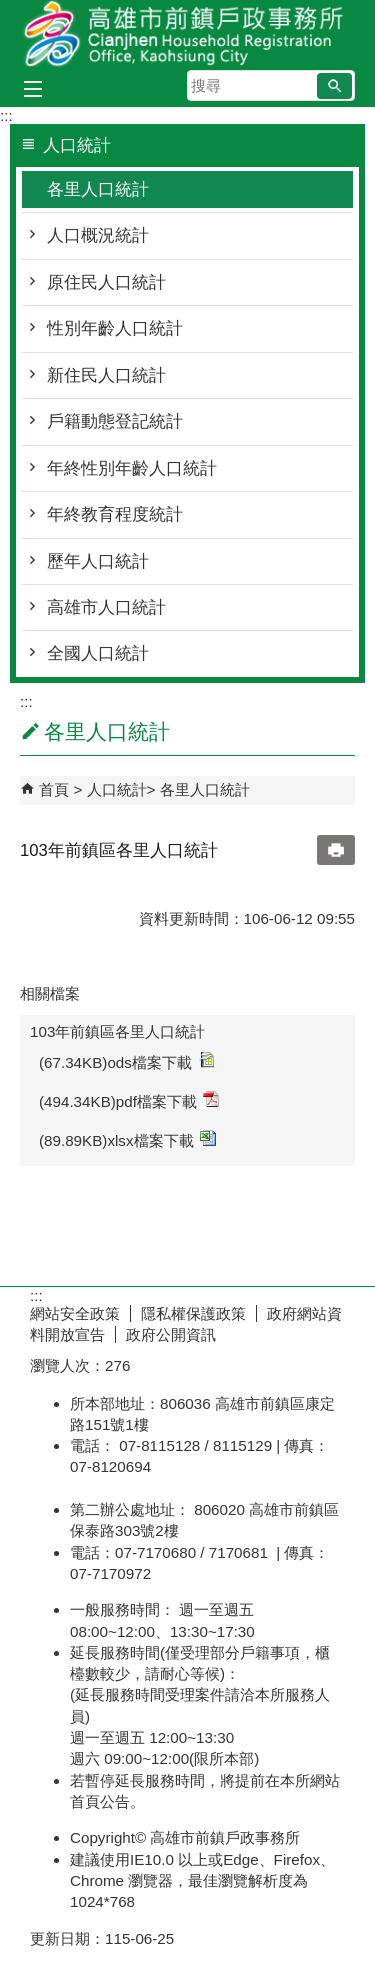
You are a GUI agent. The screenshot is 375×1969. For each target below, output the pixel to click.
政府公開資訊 (171, 1334)
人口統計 (117, 789)
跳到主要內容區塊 (10, 10)
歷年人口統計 (98, 561)
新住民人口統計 (106, 375)
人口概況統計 (98, 235)
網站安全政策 (75, 1313)
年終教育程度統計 (115, 514)
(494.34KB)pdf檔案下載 (129, 1100)
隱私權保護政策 (193, 1313)
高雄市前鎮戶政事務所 (188, 33)
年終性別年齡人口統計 (132, 468)
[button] (334, 86)
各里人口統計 (98, 189)
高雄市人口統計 (106, 607)
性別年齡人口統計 (115, 328)
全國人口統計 (98, 653)
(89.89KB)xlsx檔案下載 (127, 1139)
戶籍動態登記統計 (115, 421)
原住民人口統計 (106, 282)
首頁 (54, 789)
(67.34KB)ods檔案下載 (126, 1061)
